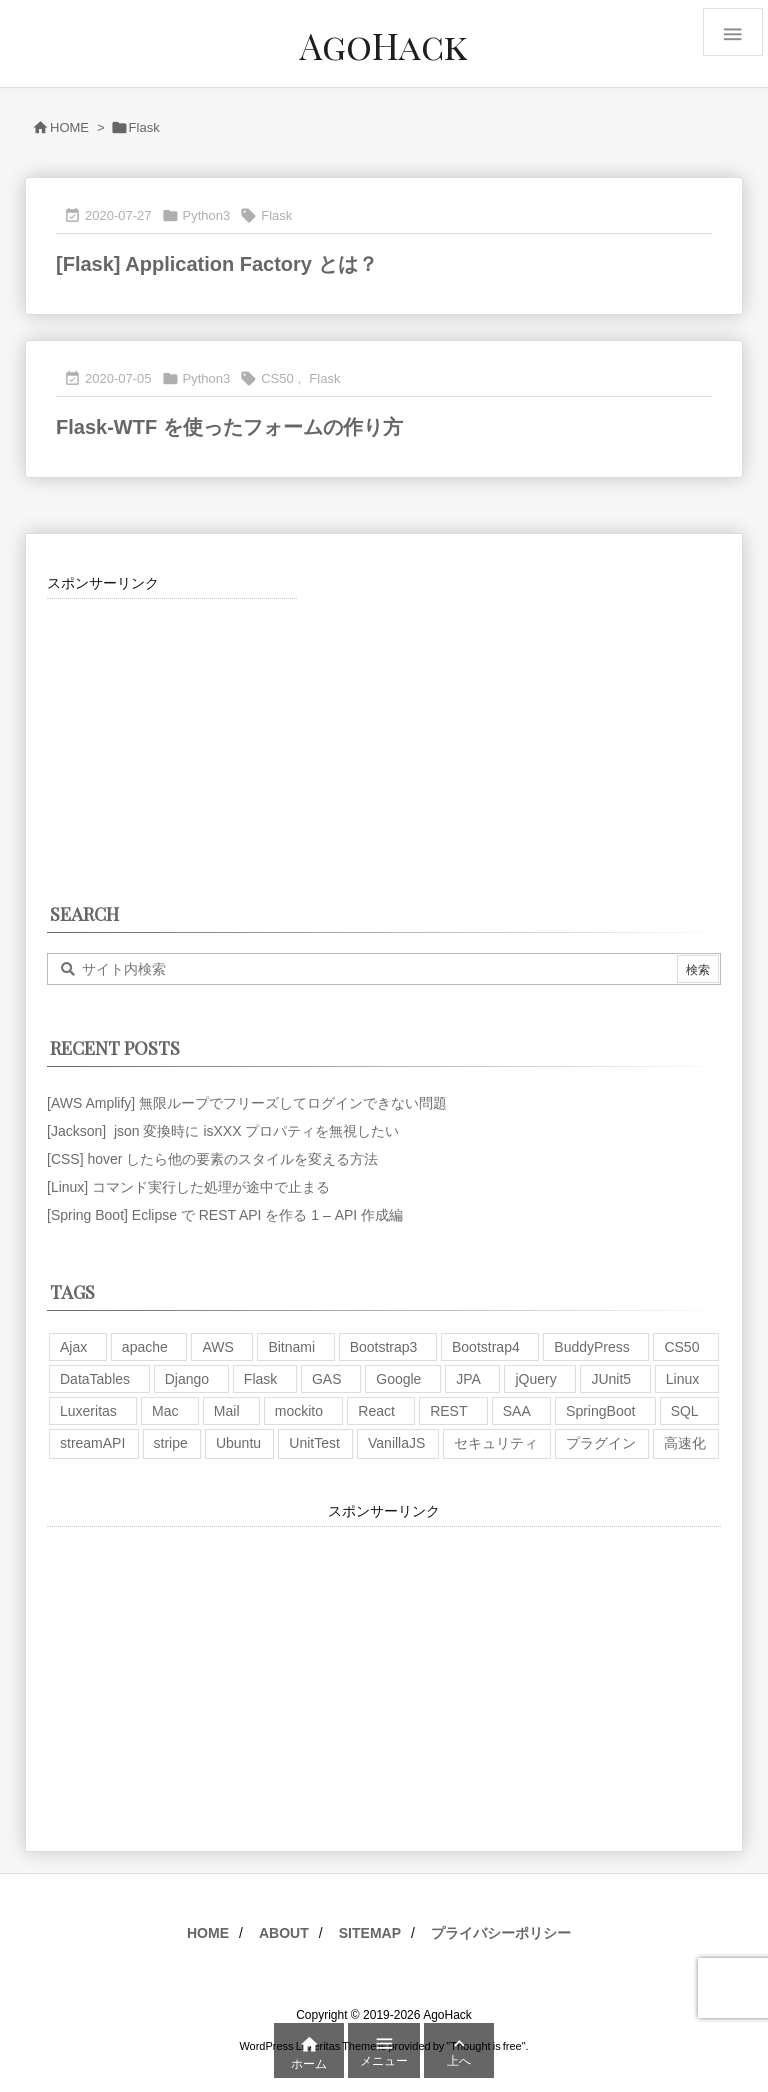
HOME (69, 127)
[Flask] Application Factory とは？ (217, 264)
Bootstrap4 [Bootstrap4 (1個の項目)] (486, 1347)
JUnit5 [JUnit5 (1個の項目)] (611, 1379)
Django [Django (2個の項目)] (187, 1379)
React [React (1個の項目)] (376, 1411)
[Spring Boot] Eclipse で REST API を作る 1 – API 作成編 (225, 1215)
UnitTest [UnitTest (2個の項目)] (314, 1443)
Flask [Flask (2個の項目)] (260, 1379)
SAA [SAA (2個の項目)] (517, 1411)
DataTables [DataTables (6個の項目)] (95, 1379)
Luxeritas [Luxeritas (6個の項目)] (88, 1411)
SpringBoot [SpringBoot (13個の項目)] (600, 1411)
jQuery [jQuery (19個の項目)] (535, 1379)
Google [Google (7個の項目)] (398, 1379)
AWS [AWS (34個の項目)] (217, 1347)
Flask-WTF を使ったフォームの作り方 (229, 427)
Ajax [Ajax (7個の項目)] (73, 1347)
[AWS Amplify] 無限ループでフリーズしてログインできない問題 (247, 1103)
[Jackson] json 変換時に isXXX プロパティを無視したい (223, 1131)
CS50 (277, 378)
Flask (276, 215)
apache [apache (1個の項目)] (145, 1347)
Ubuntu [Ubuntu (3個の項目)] (238, 1443)
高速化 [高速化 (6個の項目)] (685, 1443)
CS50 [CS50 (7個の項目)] (681, 1347)
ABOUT (284, 1933)
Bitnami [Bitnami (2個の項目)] (291, 1347)
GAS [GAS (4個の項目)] (327, 1379)
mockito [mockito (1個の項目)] (299, 1411)
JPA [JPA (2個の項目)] (468, 1379)
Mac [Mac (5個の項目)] (165, 1411)
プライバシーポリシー (501, 1933)
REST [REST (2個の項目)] (448, 1411)
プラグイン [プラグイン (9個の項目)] (601, 1443)
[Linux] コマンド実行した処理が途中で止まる (188, 1187)
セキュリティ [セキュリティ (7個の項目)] (496, 1443)
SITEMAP (370, 1933)
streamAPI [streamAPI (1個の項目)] (92, 1443)
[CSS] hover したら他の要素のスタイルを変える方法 (212, 1159)
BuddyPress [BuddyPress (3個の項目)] (591, 1347)
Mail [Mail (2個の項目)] (227, 1411)
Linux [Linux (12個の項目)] (682, 1379)
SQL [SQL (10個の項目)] (685, 1411)
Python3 (207, 215)
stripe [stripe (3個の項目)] (171, 1443)
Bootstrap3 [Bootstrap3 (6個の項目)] (384, 1347)
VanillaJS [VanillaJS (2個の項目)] (396, 1443)
